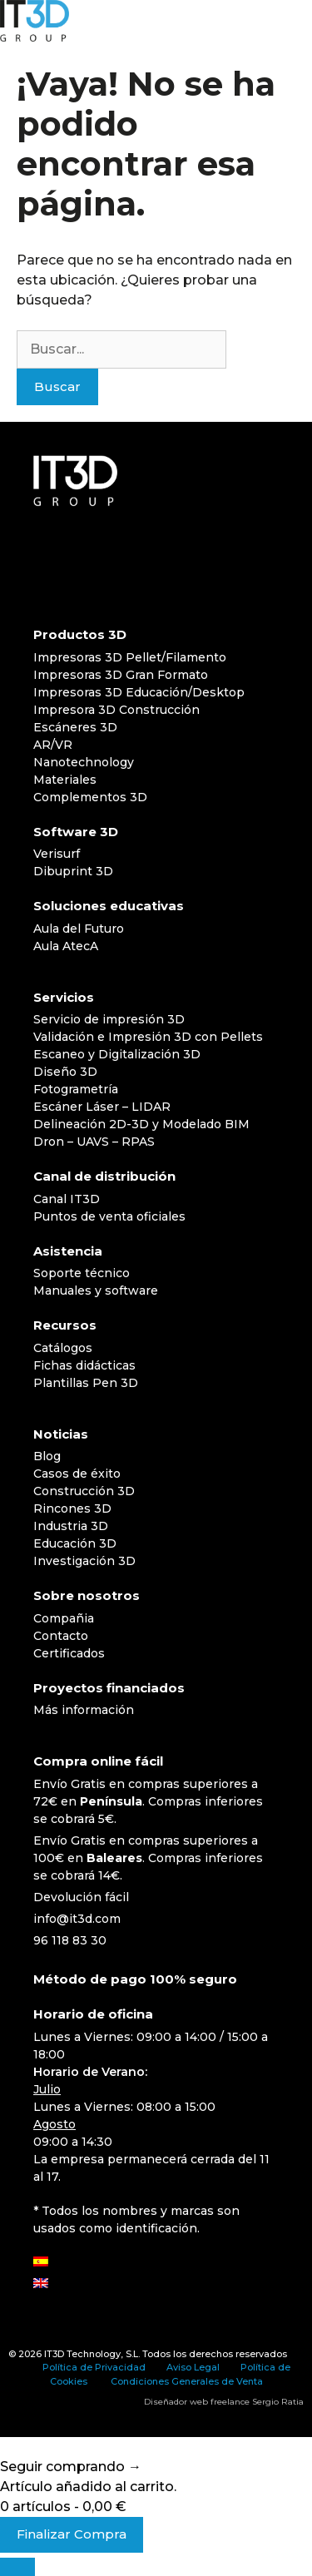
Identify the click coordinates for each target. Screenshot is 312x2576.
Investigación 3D (84, 1560)
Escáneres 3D (75, 727)
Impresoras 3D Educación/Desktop (139, 692)
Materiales (65, 779)
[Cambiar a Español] (40, 2262)
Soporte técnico (81, 1273)
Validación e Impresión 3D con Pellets (148, 1036)
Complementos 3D (90, 797)
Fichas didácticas (84, 1365)
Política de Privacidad (94, 2367)
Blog (47, 1456)
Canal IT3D (66, 1198)
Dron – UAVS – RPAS (94, 1141)
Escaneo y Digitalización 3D (117, 1054)
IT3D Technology (82, 2354)
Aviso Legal (193, 2367)
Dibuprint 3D (73, 871)
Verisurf (56, 853)
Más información (83, 1709)
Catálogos (62, 1347)
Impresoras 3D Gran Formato (120, 674)
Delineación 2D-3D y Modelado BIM (141, 1124)
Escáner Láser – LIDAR (102, 1106)
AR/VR (52, 744)
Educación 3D (74, 1543)
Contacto (60, 1635)
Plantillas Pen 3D (85, 1382)
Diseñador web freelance (197, 2401)
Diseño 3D (65, 1071)
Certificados (69, 1653)
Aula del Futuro (78, 928)
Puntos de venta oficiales (109, 1216)
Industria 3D (70, 1525)
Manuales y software (95, 1290)
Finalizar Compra (71, 2534)
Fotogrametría (75, 1089)
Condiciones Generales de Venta (187, 2381)
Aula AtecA (65, 946)
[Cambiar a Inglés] (40, 2283)
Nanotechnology (83, 762)
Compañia (63, 1618)
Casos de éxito (77, 1473)
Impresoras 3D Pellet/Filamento (129, 657)
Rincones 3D (72, 1508)
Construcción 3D (84, 1491)
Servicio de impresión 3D (109, 1019)
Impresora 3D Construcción (116, 709)
